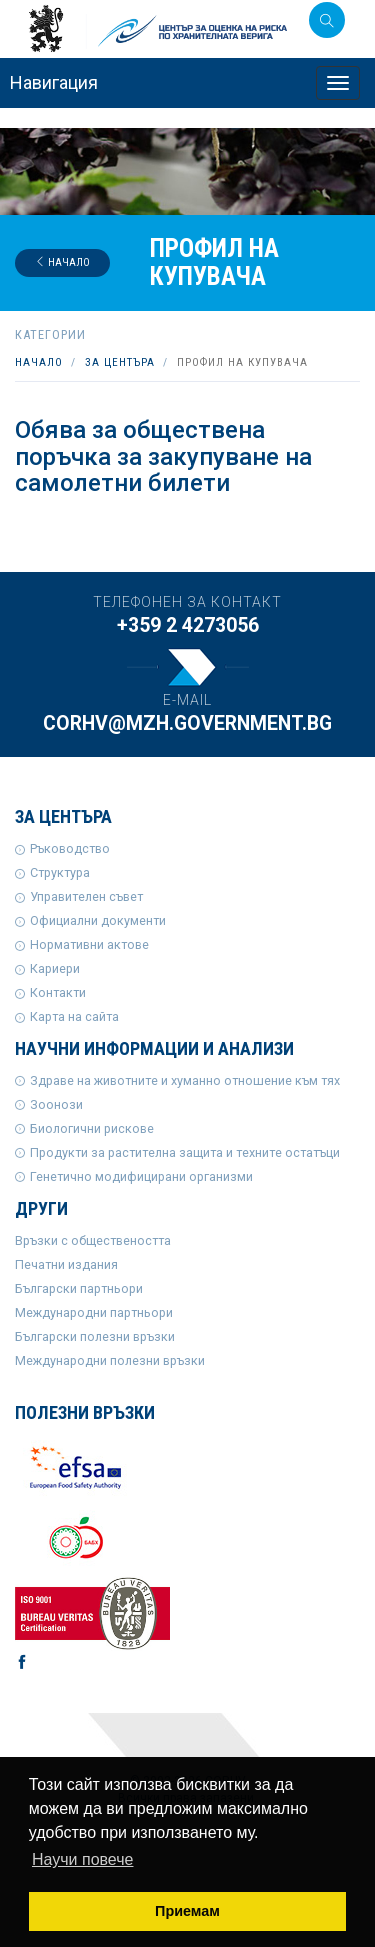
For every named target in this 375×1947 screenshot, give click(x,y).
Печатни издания (66, 1264)
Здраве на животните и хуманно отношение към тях (185, 1080)
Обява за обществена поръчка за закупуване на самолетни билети (163, 456)
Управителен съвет (86, 896)
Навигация (54, 82)
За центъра (120, 362)
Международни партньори (94, 1312)
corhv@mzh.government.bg (187, 723)
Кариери (55, 968)
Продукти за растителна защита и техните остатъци (185, 1152)
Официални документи (98, 920)
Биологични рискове (92, 1128)
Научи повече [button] (82, 1859)
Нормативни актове (89, 944)
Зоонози (56, 1104)
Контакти (58, 992)
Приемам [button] (187, 1911)
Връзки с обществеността (93, 1240)
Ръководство (70, 848)
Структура (60, 872)
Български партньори (79, 1288)
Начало (62, 262)
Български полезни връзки (95, 1336)
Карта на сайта (74, 1016)
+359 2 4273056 (188, 625)
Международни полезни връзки (110, 1360)
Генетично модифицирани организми (141, 1176)
